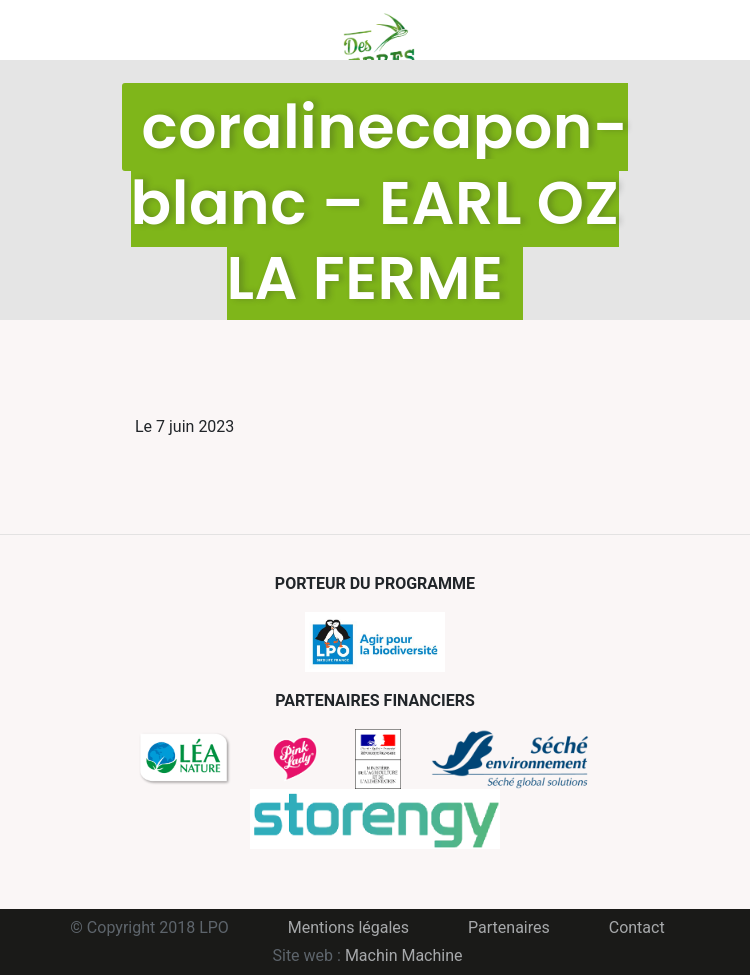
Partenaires (509, 927)
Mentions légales (348, 927)
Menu (150, 30)
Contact (637, 927)
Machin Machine (404, 955)
